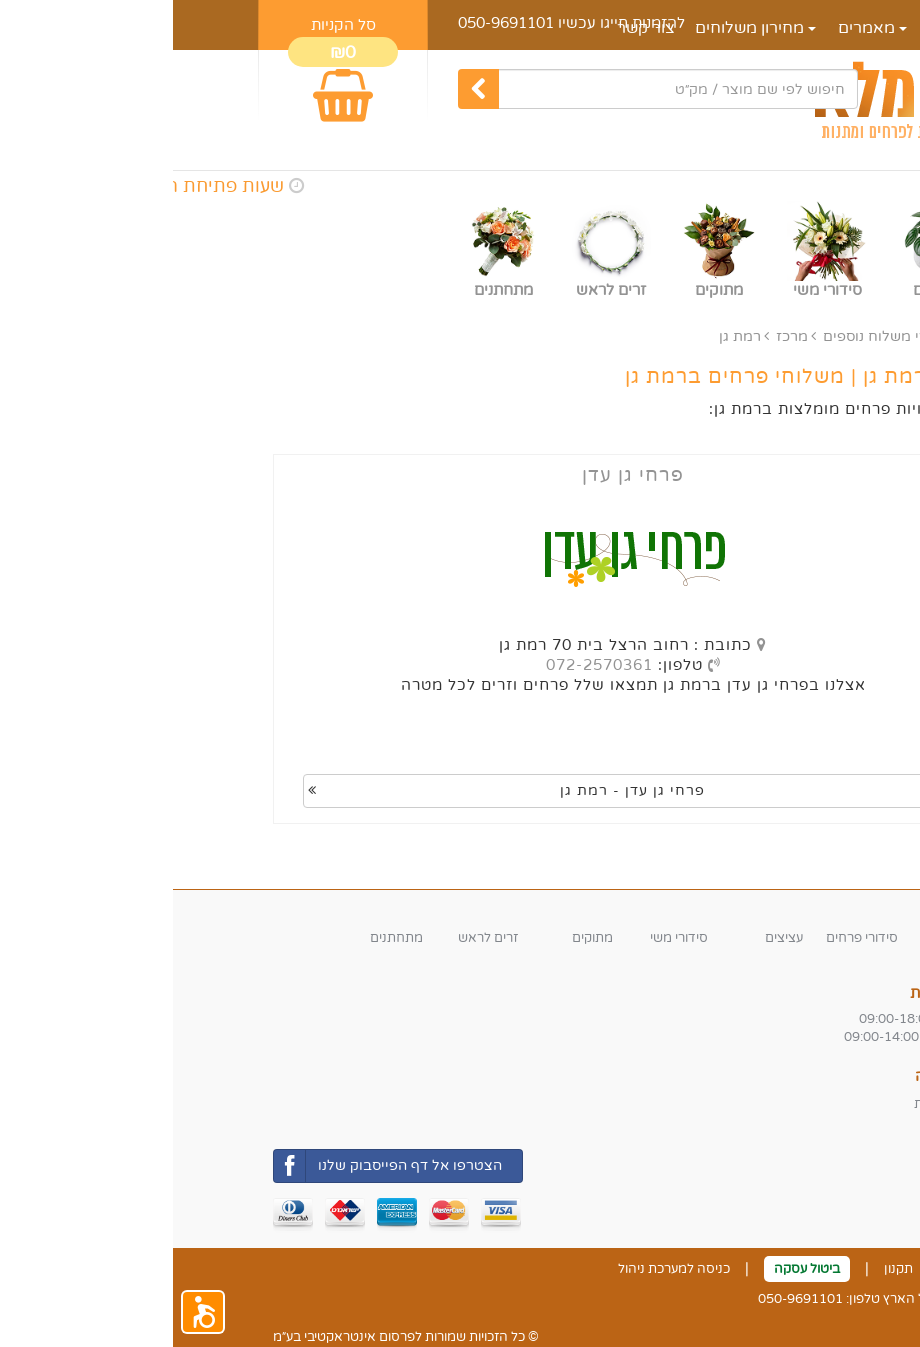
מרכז (619, 336)
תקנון (725, 1269)
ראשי (804, 336)
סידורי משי (506, 938)
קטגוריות (792, 910)
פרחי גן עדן (460, 475)
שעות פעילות (778, 993)
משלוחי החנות (780, 1104)
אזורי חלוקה (781, 1076)
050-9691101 (333, 23)
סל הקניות (170, 25)
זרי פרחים (793, 938)
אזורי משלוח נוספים (711, 336)
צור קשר (797, 1269)
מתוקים (419, 938)
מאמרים (699, 28)
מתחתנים (223, 938)
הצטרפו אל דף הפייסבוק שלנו (215, 1166)
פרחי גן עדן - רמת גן (334, 790)
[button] (30, 1312)
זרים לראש (315, 938)
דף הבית (785, 28)
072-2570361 (426, 665)
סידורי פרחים (689, 938)
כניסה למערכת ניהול (501, 1269)
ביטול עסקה (634, 1269)
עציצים (611, 938)
